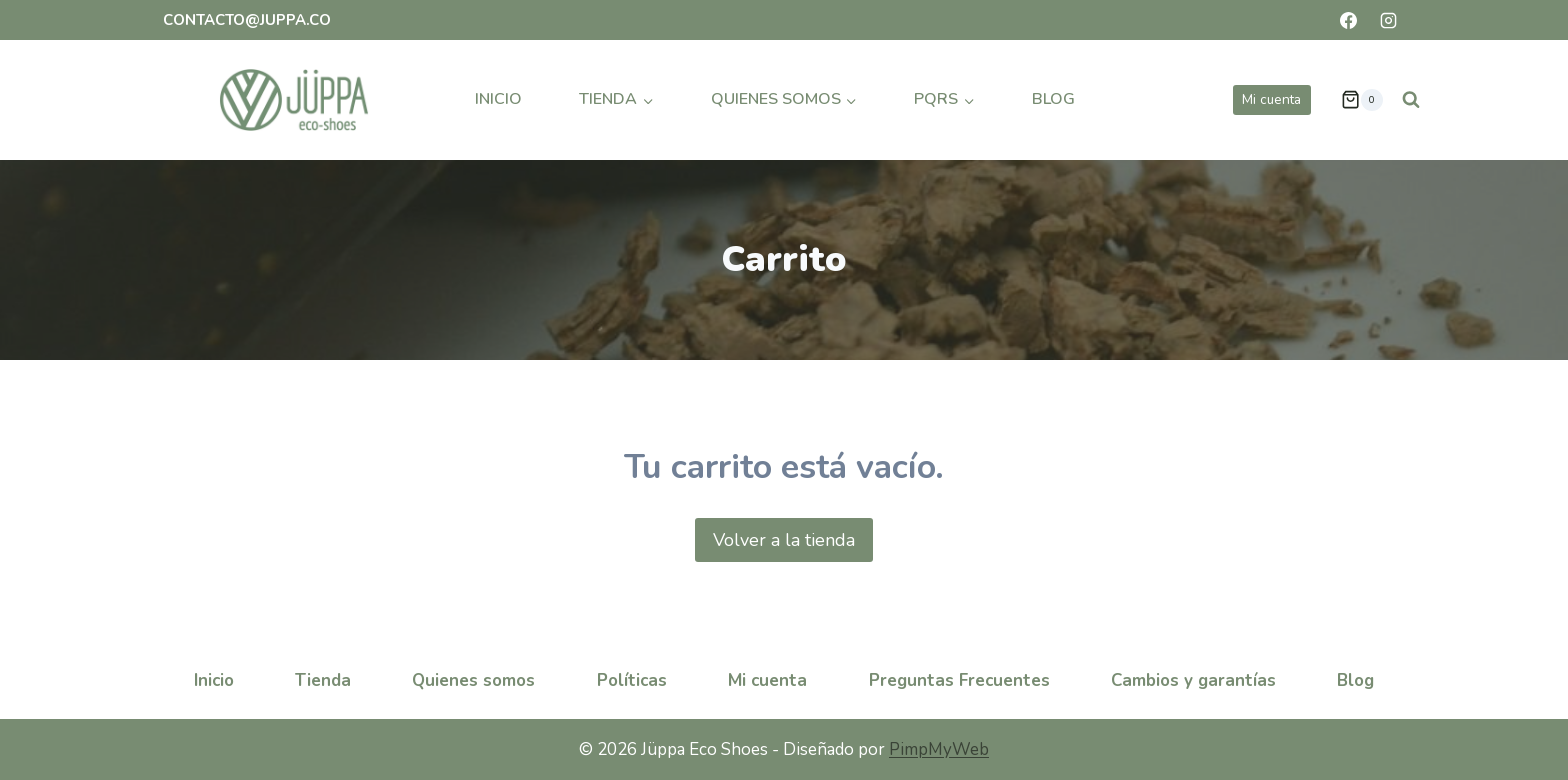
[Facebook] (1349, 20)
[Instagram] (1388, 20)
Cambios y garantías (1193, 680)
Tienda (323, 680)
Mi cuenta (1271, 99)
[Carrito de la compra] (1362, 100)
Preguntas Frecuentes (959, 680)
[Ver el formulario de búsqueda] (1411, 100)
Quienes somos (473, 680)
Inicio (498, 99)
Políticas (632, 680)
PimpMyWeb (939, 749)
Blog (1053, 99)
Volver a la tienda (784, 540)
